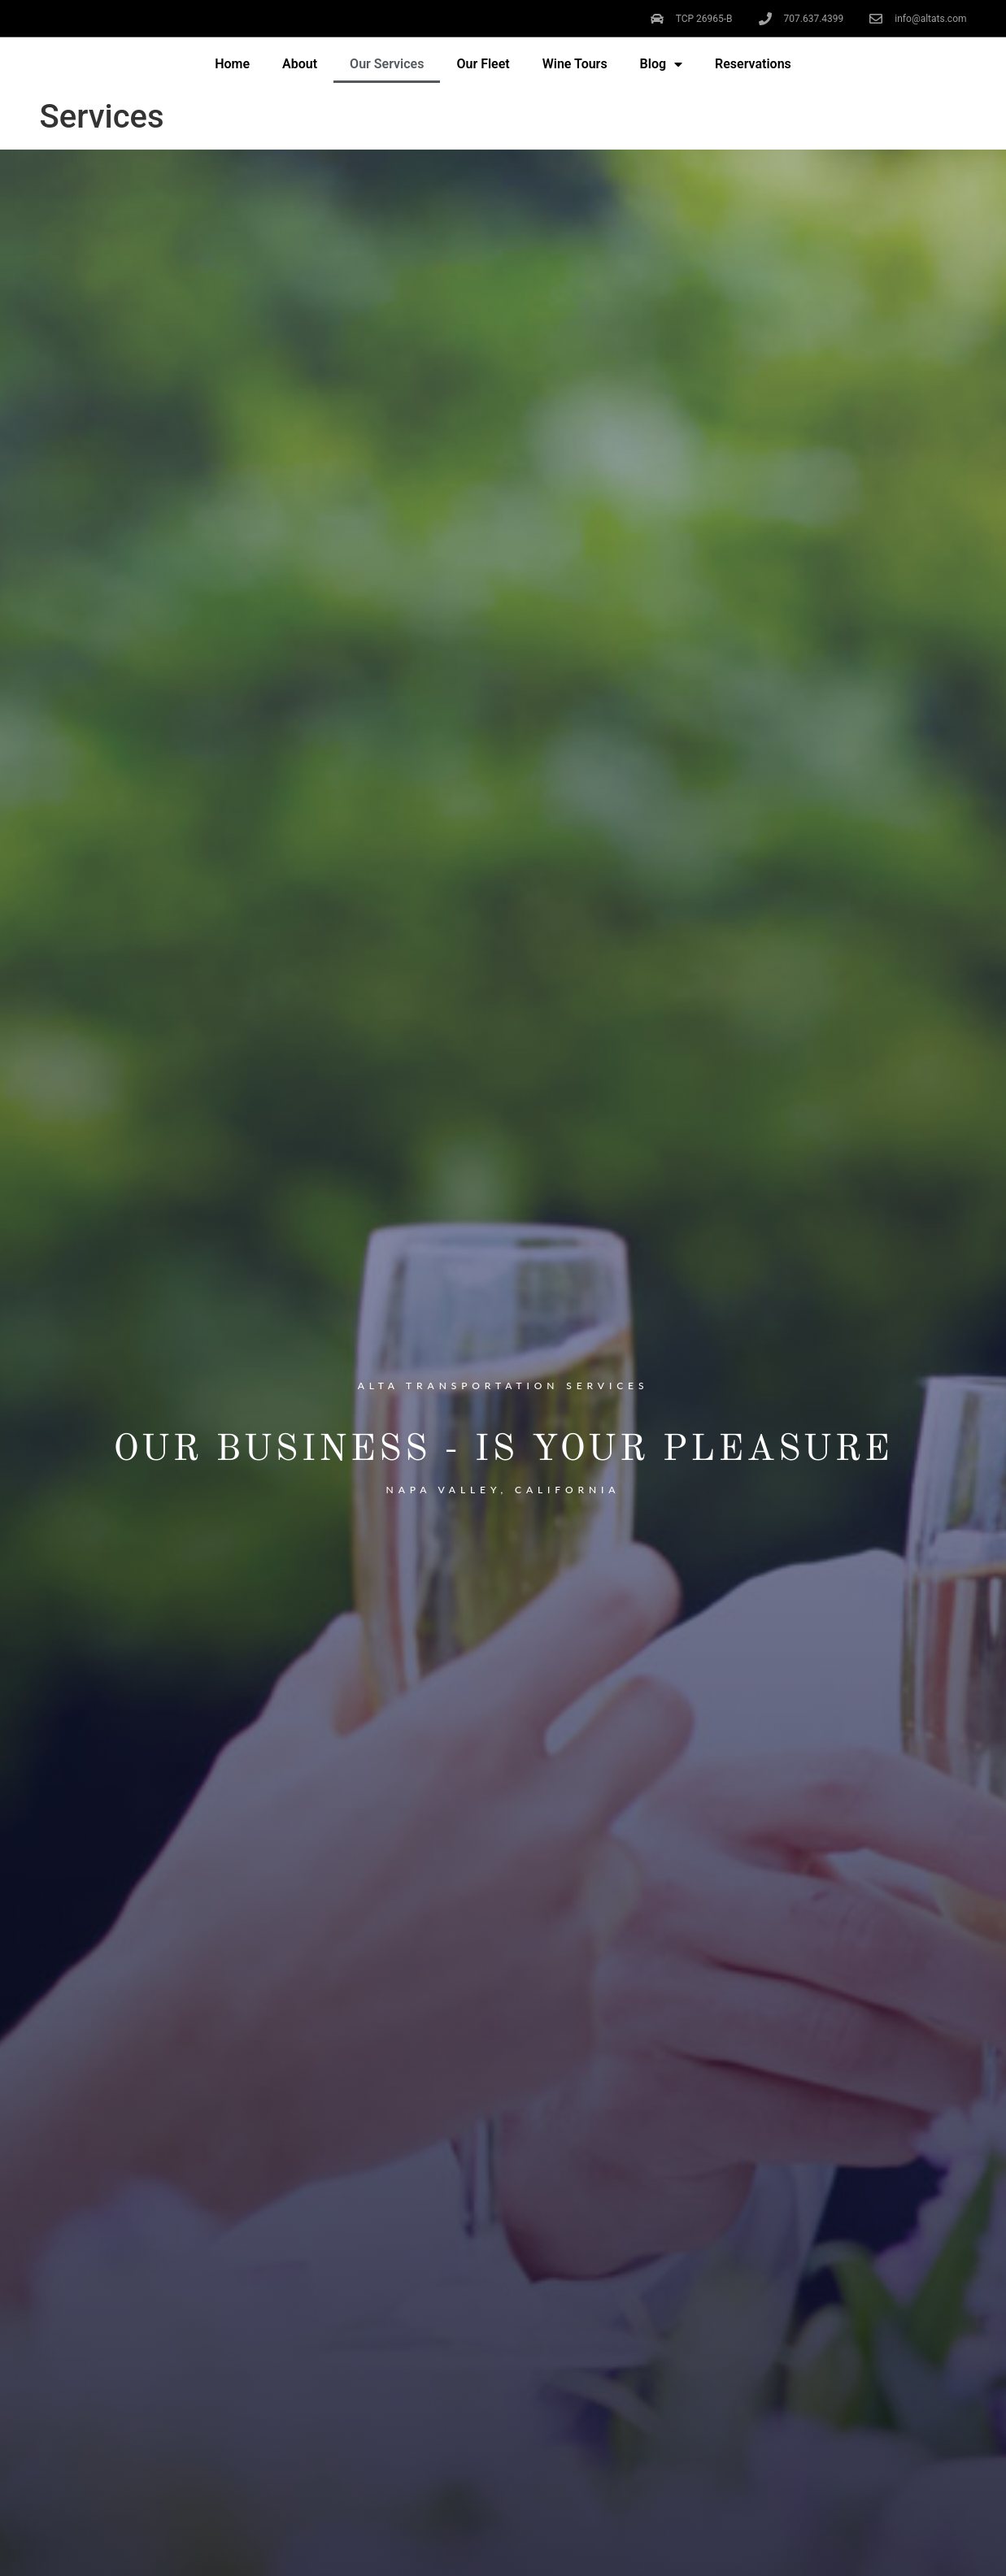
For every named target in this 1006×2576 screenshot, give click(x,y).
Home (232, 64)
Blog (661, 64)
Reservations (753, 64)
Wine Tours (575, 64)
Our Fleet (482, 64)
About (299, 64)
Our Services (387, 64)
